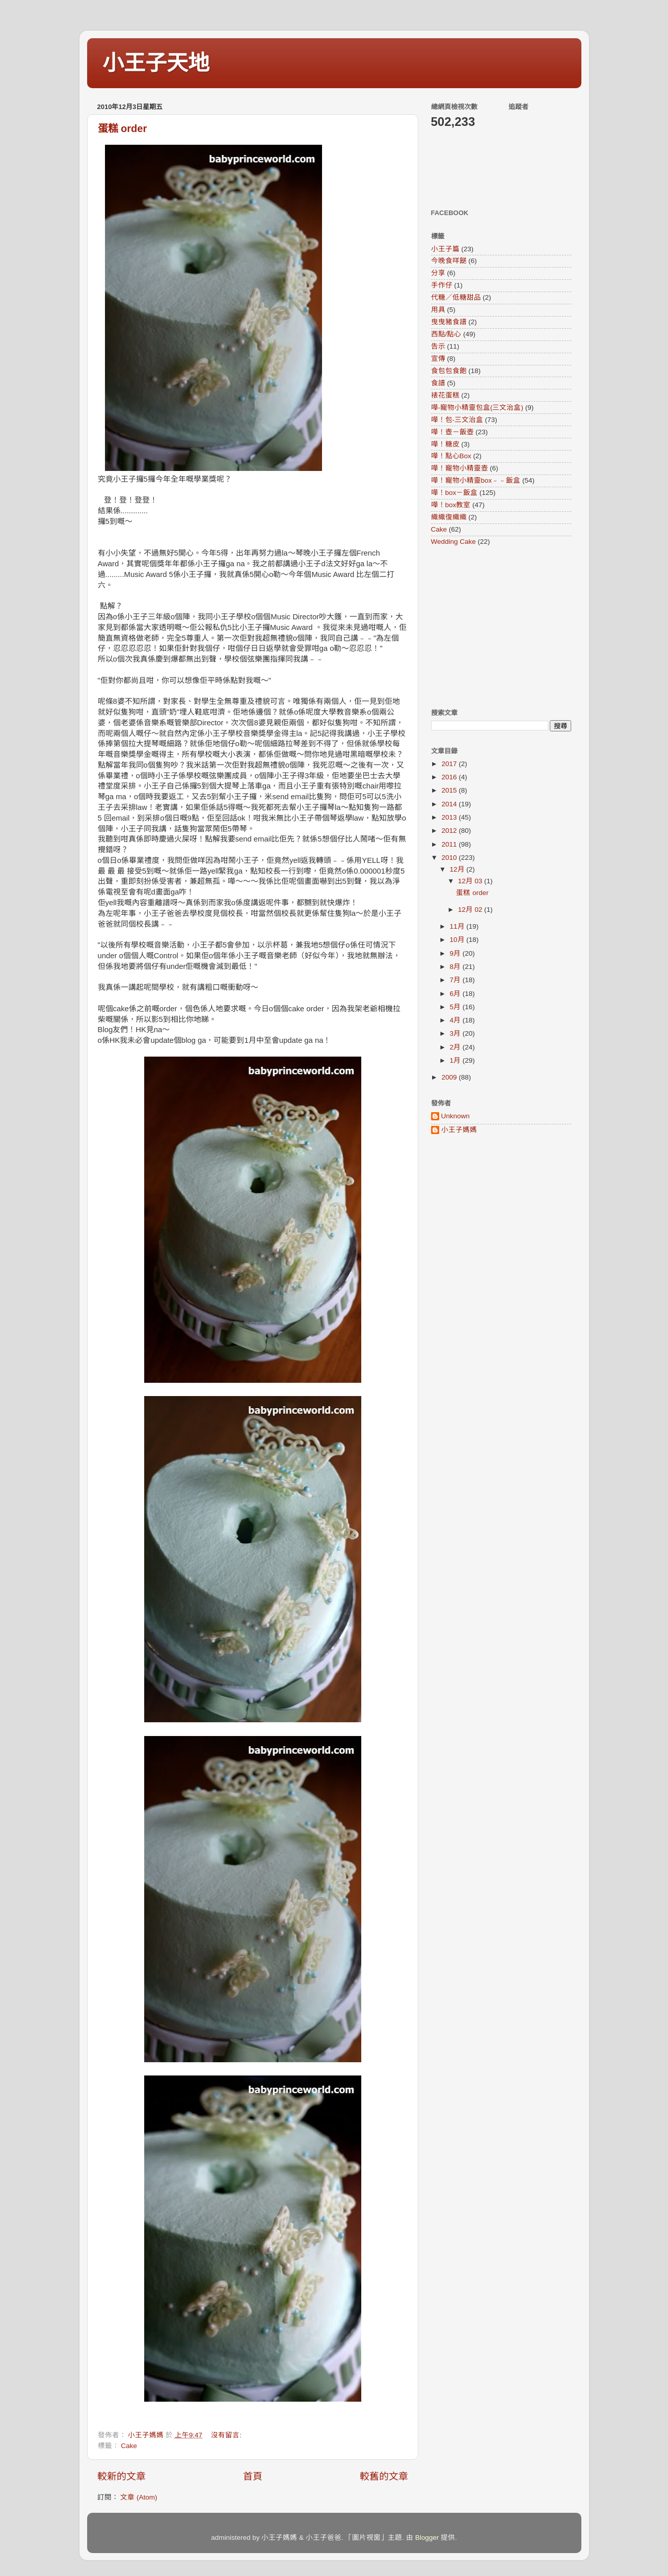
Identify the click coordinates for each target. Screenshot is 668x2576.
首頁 (252, 2476)
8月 (456, 966)
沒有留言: (227, 2435)
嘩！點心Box (451, 456)
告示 (438, 346)
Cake (129, 2446)
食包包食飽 (449, 371)
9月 (456, 953)
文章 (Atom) (138, 2497)
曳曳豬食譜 (449, 322)
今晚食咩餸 (449, 261)
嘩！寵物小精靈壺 (459, 468)
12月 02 (471, 909)
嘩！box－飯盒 (454, 492)
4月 (456, 1020)
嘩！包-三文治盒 (457, 420)
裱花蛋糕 (445, 395)
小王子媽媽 (459, 1130)
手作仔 (441, 285)
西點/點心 (446, 334)
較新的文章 (121, 2476)
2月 (456, 1047)
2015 (450, 790)
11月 (458, 926)
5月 (456, 1007)
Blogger (427, 2537)
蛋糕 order (122, 128)
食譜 (438, 383)
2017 (450, 764)
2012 (450, 830)
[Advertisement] (494, 627)
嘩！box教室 (451, 505)
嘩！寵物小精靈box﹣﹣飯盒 (476, 480)
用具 (438, 309)
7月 (456, 980)
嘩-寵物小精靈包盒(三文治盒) (477, 407)
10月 (458, 939)
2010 (450, 857)
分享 (438, 273)
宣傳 (438, 358)
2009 (450, 1077)
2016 (450, 777)
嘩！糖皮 (445, 444)
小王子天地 (155, 63)
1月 (456, 1060)
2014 (450, 804)
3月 (456, 1033)
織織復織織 (449, 517)
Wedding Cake (453, 541)
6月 (456, 993)
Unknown (455, 1116)
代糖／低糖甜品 (456, 297)
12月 (458, 869)
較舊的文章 (384, 2476)
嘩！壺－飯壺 (452, 432)
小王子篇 (445, 249)
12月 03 (471, 881)
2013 (450, 817)
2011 (450, 844)
